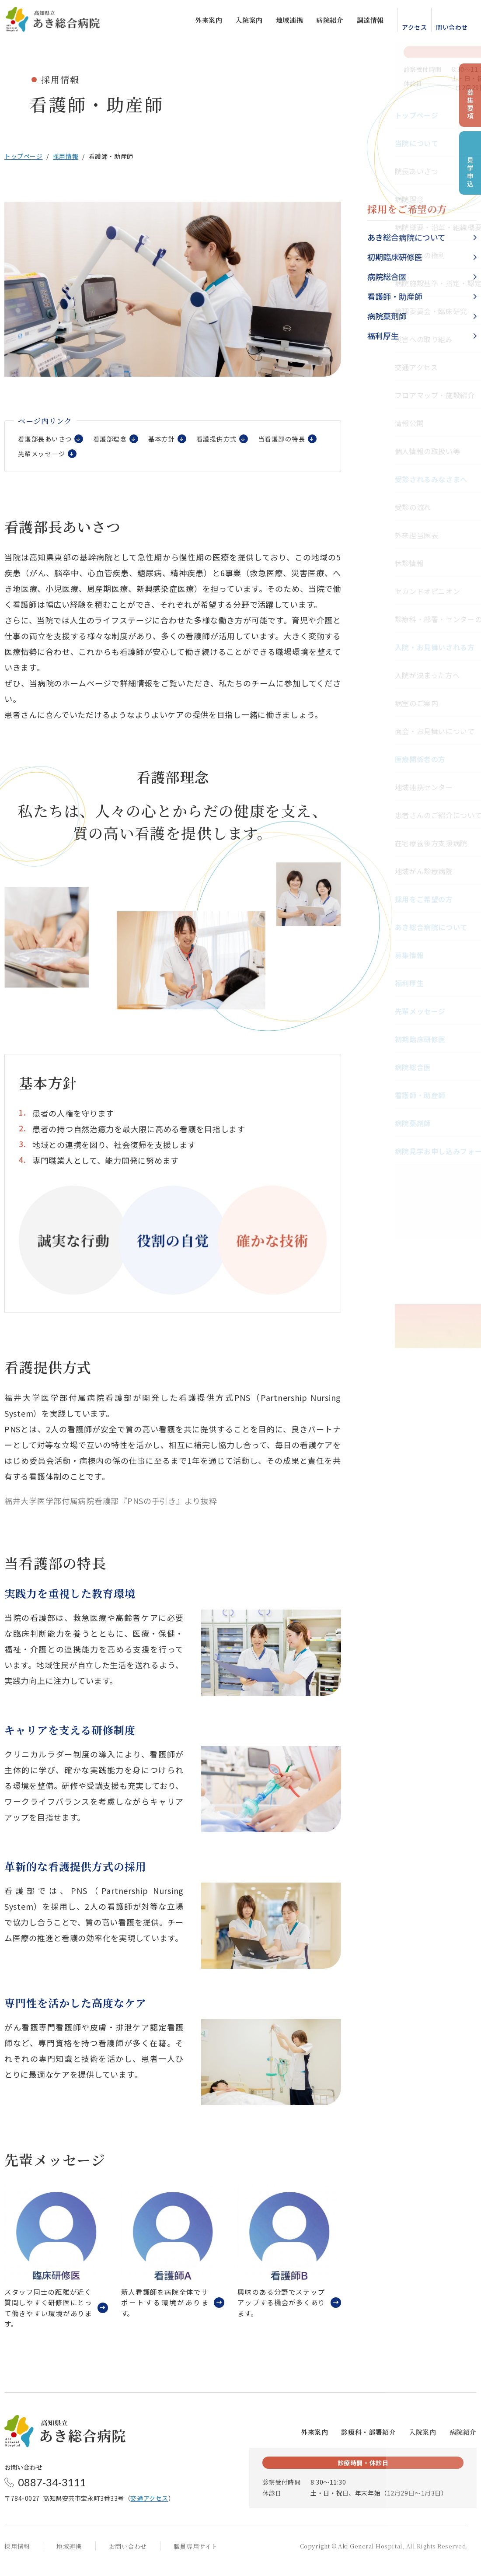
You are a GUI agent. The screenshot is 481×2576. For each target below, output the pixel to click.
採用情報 (65, 156)
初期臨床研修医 (394, 256)
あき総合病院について (406, 237)
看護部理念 (116, 440)
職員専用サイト (196, 2556)
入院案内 (240, 22)
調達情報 (361, 22)
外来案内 (199, 22)
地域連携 (280, 22)
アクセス (405, 29)
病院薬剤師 (387, 316)
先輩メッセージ (116, 458)
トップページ (23, 156)
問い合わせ (443, 29)
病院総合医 (387, 276)
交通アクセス (149, 2508)
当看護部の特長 (43, 458)
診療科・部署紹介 (368, 2441)
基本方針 (171, 440)
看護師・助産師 (394, 296)
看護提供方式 (229, 440)
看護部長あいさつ (47, 440)
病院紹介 (321, 22)
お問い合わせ (128, 2556)
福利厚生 (383, 335)
